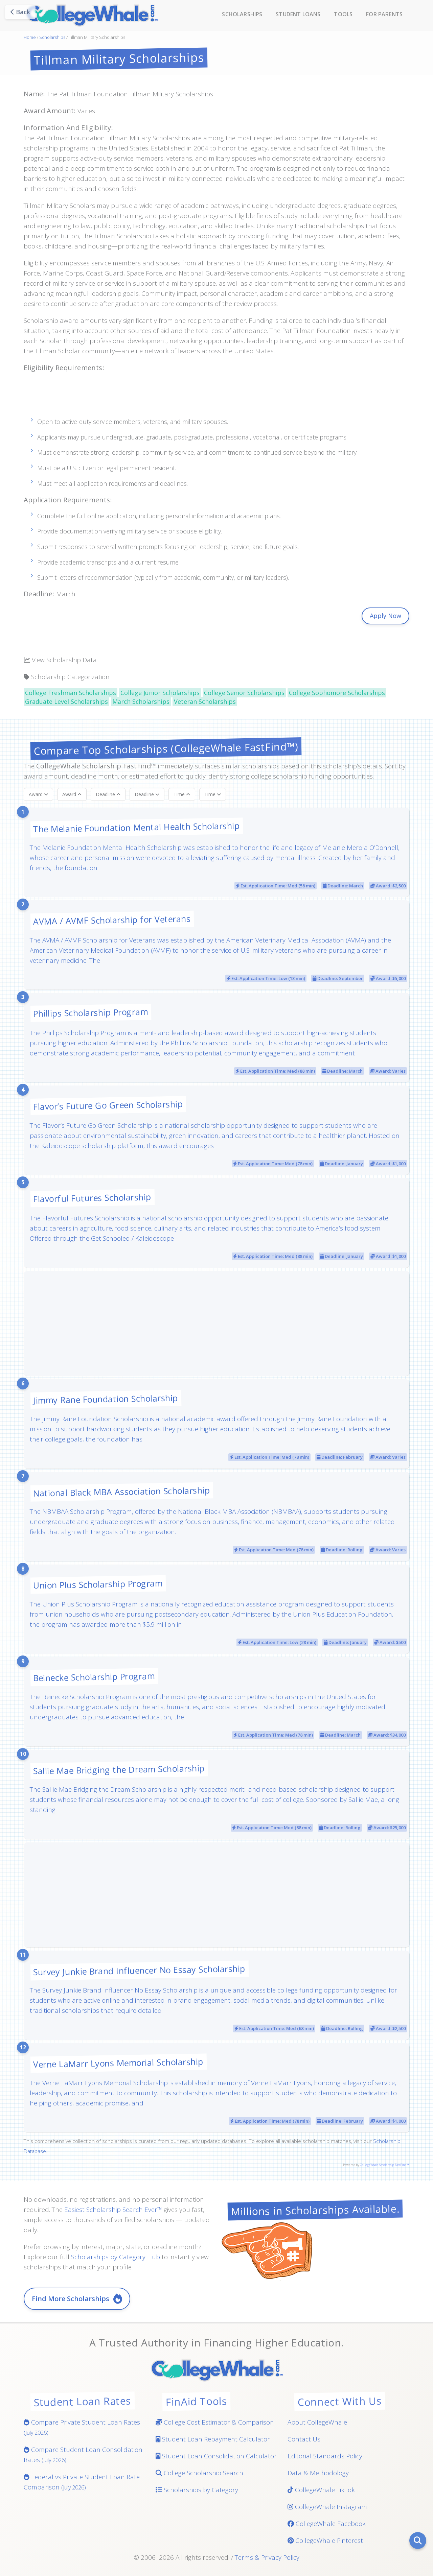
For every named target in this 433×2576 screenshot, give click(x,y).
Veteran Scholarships (205, 701)
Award (38, 794)
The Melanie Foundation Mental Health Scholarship (136, 827)
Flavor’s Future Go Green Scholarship (108, 1105)
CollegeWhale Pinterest (325, 2540)
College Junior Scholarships (160, 693)
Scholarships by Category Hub (115, 2256)
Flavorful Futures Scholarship (92, 1197)
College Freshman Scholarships (70, 693)
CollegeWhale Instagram (327, 2506)
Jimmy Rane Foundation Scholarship (105, 1399)
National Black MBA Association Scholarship (121, 1491)
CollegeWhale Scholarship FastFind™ (384, 2165)
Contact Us (304, 2439)
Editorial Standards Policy (325, 2456)
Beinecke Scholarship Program (94, 1677)
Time (182, 794)
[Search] (417, 2540)
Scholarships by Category (197, 2489)
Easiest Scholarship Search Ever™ (113, 2209)
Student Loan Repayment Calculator (213, 2439)
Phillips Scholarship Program (90, 1012)
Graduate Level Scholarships (66, 701)
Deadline (108, 794)
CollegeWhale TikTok (321, 2489)
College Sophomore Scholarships (337, 693)
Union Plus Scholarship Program (98, 1584)
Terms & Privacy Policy (267, 2557)
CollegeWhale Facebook (327, 2523)
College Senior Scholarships (244, 693)
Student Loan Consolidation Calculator (216, 2456)
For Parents (384, 14)
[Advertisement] (216, 399)
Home (30, 37)
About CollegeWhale (317, 2422)
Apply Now (385, 616)
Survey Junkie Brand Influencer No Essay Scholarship (139, 1970)
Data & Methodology (318, 2472)
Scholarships (242, 14)
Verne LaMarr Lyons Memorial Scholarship (118, 2063)
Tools (343, 14)
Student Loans (298, 14)
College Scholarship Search (199, 2472)
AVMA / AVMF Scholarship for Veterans (112, 920)
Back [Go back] (20, 12)
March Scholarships (140, 701)
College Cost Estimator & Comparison (215, 2422)
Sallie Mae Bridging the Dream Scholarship (119, 1769)
